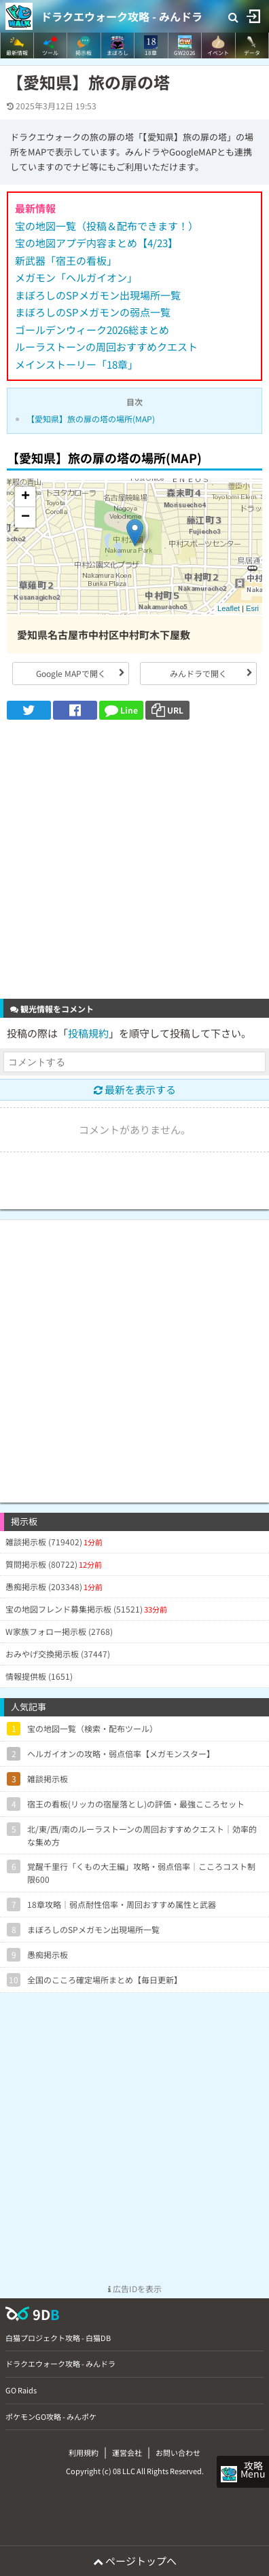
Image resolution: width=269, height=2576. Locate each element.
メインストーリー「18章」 (76, 364)
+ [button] (25, 497)
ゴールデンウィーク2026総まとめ (92, 330)
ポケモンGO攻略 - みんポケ (50, 2416)
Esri (252, 608)
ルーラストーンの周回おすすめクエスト (106, 346)
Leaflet (228, 608)
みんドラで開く (198, 673)
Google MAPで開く (71, 673)
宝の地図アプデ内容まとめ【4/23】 (96, 243)
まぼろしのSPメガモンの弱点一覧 (93, 312)
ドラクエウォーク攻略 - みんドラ (121, 16)
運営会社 (127, 2452)
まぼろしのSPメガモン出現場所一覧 (98, 295)
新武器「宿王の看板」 (66, 260)
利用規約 (83, 2452)
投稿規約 (88, 1033)
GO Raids (21, 2390)
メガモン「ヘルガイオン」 (76, 277)
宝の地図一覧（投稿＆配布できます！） (106, 226)
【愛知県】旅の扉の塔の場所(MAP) (90, 418)
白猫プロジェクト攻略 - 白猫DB (58, 2337)
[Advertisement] (134, 860)
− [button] (25, 517)
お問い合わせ (178, 2452)
